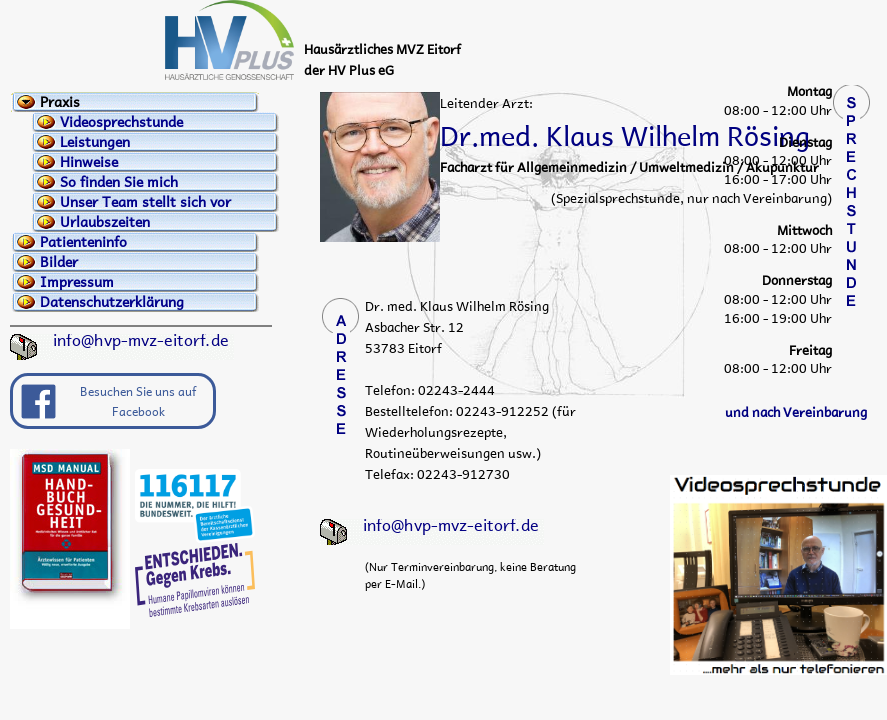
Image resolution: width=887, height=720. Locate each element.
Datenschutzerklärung (112, 302)
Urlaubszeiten (105, 222)
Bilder (59, 262)
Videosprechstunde (121, 122)
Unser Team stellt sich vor (145, 202)
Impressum (77, 282)
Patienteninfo (83, 242)
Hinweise (89, 162)
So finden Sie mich (119, 182)
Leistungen (95, 142)
